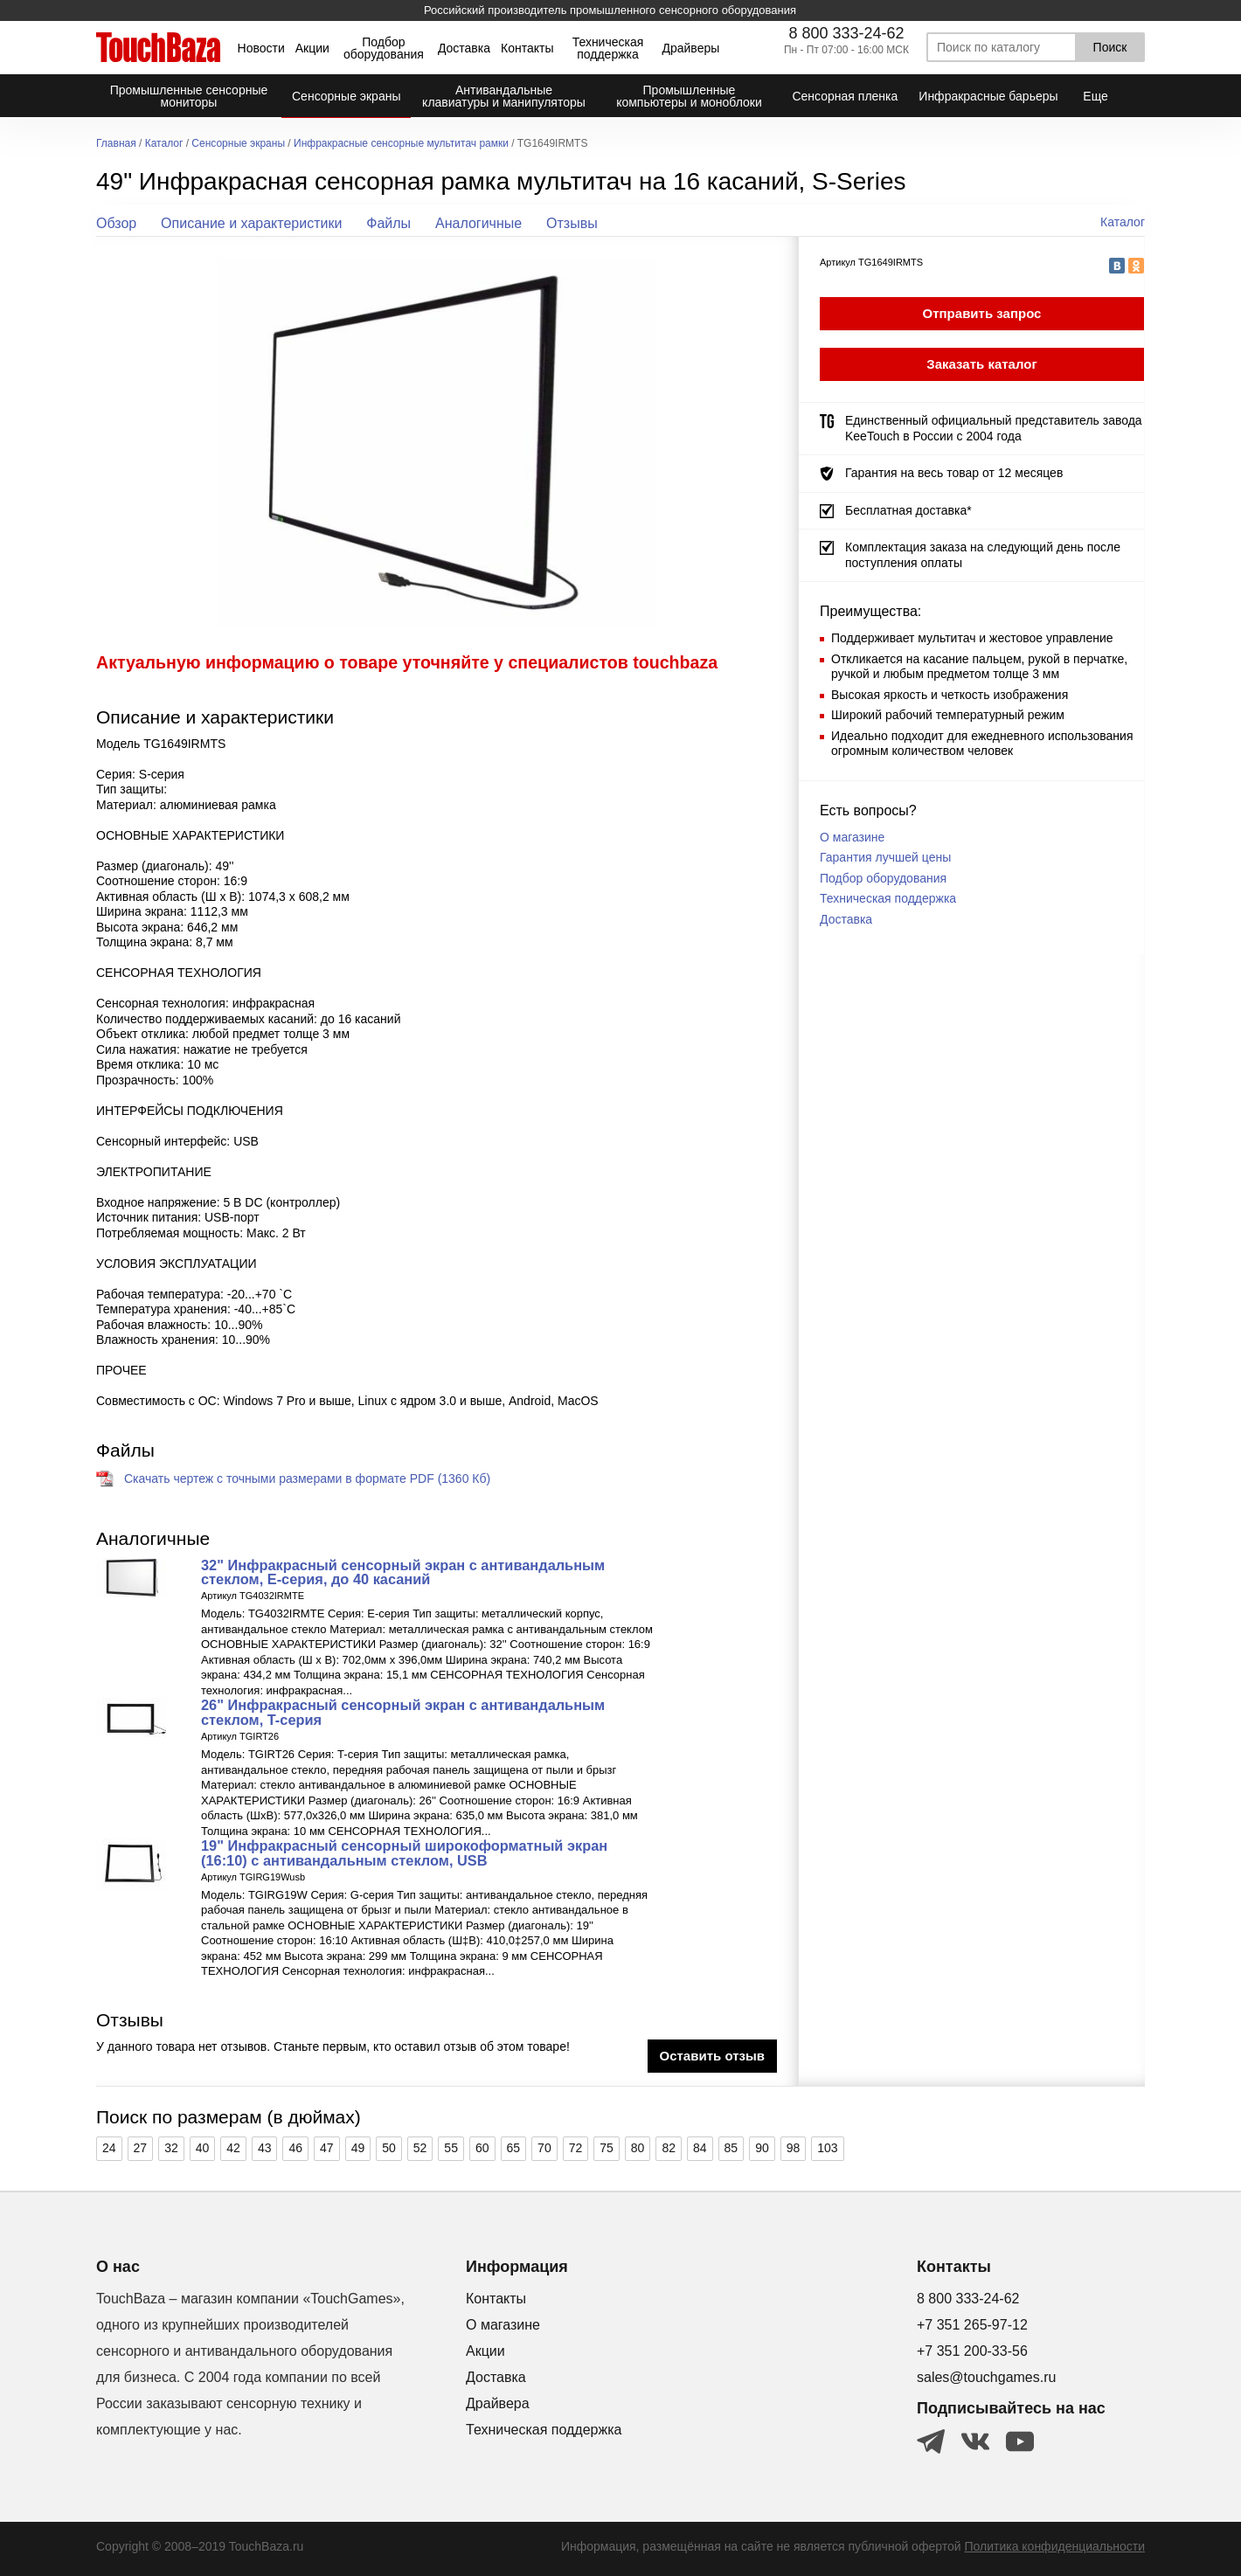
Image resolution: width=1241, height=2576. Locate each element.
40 (203, 2148)
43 (265, 2148)
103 (827, 2148)
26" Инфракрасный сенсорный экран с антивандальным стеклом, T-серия (403, 1712)
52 (420, 2148)
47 (327, 2148)
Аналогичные (478, 223)
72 (576, 2148)
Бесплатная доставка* (908, 510)
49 (358, 2148)
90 (762, 2148)
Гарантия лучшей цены (885, 857)
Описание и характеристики (251, 223)
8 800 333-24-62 (846, 33)
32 (171, 2148)
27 (141, 2148)
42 (233, 2148)
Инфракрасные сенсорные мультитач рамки (401, 143)
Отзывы (572, 223)
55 (451, 2148)
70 (544, 2148)
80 (638, 2148)
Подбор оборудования (383, 48)
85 (731, 2148)
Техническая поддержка (608, 48)
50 (389, 2148)
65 (514, 2148)
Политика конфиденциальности (1054, 2546)
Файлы (388, 223)
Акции (312, 48)
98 (794, 2148)
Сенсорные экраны (238, 143)
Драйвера (498, 2403)
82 (669, 2148)
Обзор (116, 223)
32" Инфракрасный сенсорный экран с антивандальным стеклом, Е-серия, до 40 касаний (403, 1572)
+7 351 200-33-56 (972, 2351)
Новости (261, 48)
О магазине (852, 837)
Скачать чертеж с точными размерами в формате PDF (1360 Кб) (307, 1478)
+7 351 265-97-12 (972, 2324)
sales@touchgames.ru (986, 2377)
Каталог (164, 143)
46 (295, 2148)
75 (607, 2148)
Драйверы (690, 48)
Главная (116, 143)
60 (482, 2148)
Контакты (527, 48)
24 (109, 2148)
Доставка (464, 48)
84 (700, 2148)
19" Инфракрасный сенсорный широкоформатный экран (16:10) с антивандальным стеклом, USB (404, 1852)
